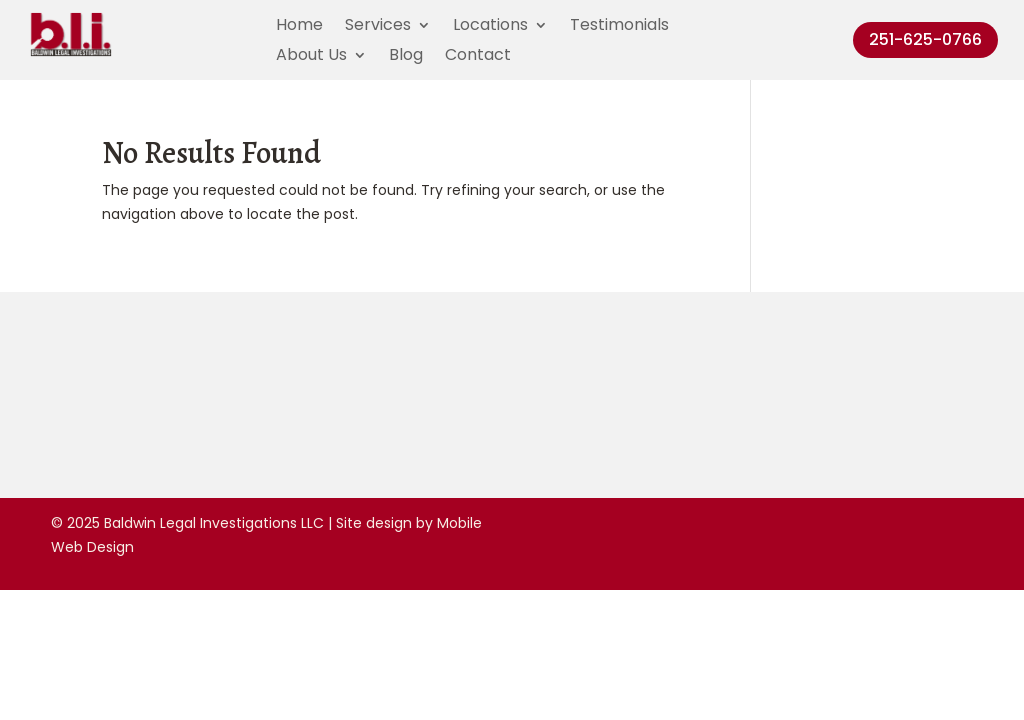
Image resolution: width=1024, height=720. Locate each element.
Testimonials (619, 27)
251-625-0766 (925, 39)
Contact (478, 57)
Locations (490, 27)
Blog (406, 57)
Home (299, 27)
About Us (311, 57)
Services (378, 27)
